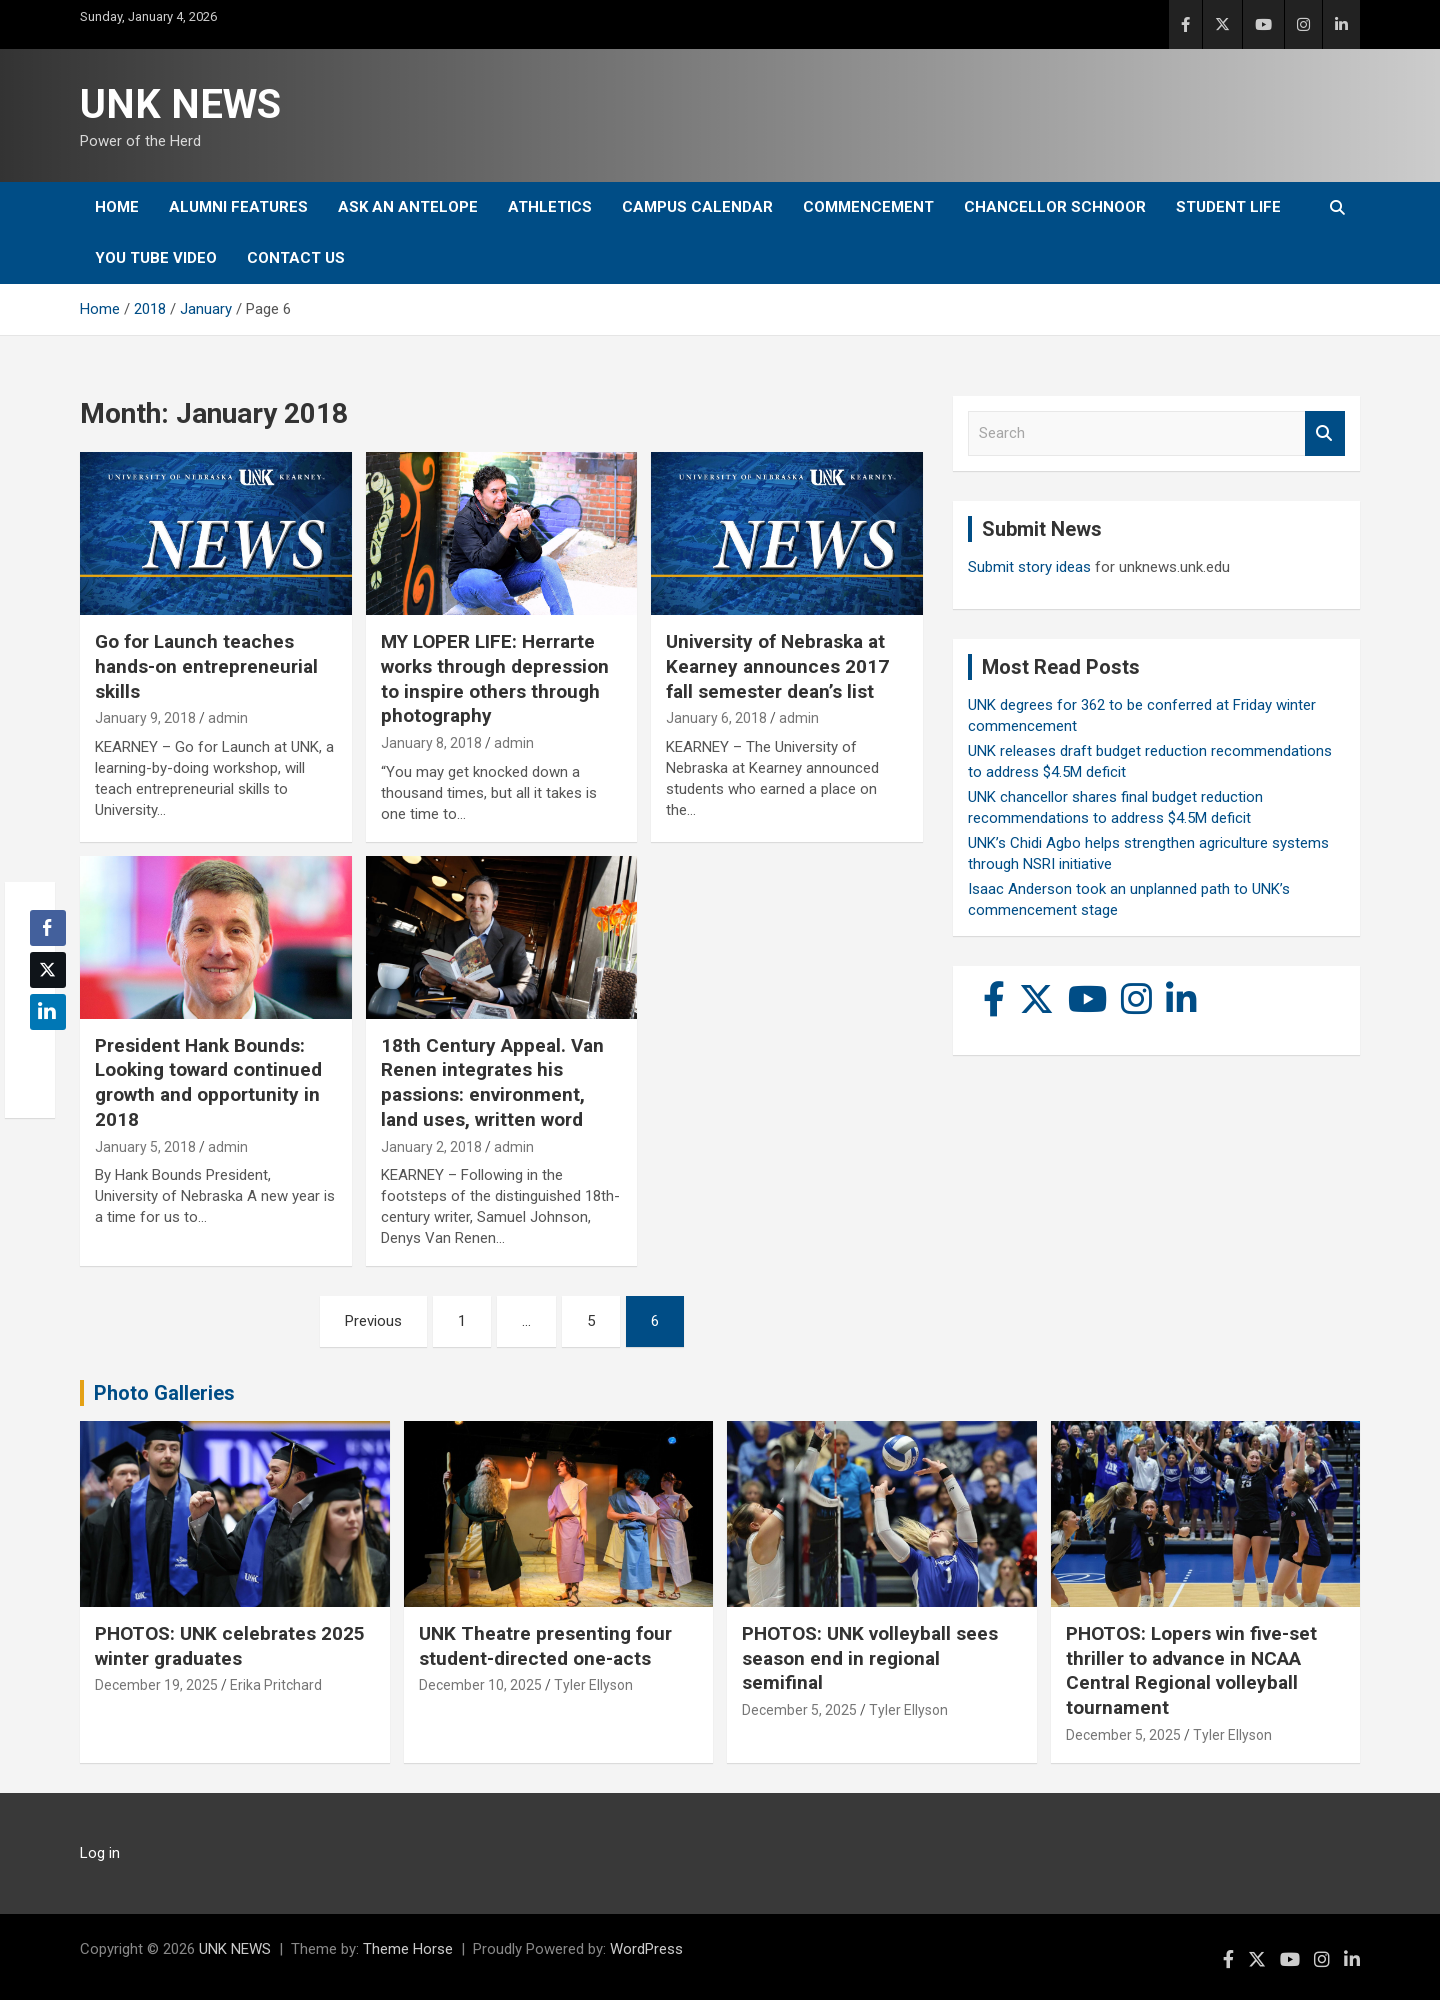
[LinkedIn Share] (48, 1012)
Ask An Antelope (408, 207)
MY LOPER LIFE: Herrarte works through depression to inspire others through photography (495, 678)
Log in (100, 1853)
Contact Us (296, 258)
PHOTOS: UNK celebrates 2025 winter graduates (230, 1646)
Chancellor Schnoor (1055, 207)
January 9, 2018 (145, 718)
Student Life (1228, 207)
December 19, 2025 (156, 1685)
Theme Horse (408, 1949)
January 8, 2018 (431, 743)
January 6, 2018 (716, 718)
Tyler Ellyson (593, 1685)
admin (228, 718)
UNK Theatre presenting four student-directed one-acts (545, 1646)
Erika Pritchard (276, 1685)
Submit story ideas (1029, 567)
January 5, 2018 (145, 1147)
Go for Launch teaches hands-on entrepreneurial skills (206, 666)
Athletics (550, 207)
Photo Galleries (164, 1393)
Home (117, 207)
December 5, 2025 (799, 1710)
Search (1325, 433)
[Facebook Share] (48, 928)
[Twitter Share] (48, 970)
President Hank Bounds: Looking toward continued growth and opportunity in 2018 (208, 1082)
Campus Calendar (697, 207)
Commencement (868, 207)
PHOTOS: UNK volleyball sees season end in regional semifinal (870, 1658)
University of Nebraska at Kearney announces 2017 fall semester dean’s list (777, 666)
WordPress (646, 1949)
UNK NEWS (180, 104)
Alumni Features (238, 207)
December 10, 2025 (480, 1685)
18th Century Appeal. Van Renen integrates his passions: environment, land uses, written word (492, 1082)
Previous (373, 1321)
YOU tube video (156, 258)
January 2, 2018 (431, 1147)
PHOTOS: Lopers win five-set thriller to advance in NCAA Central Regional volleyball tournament (1191, 1670)
